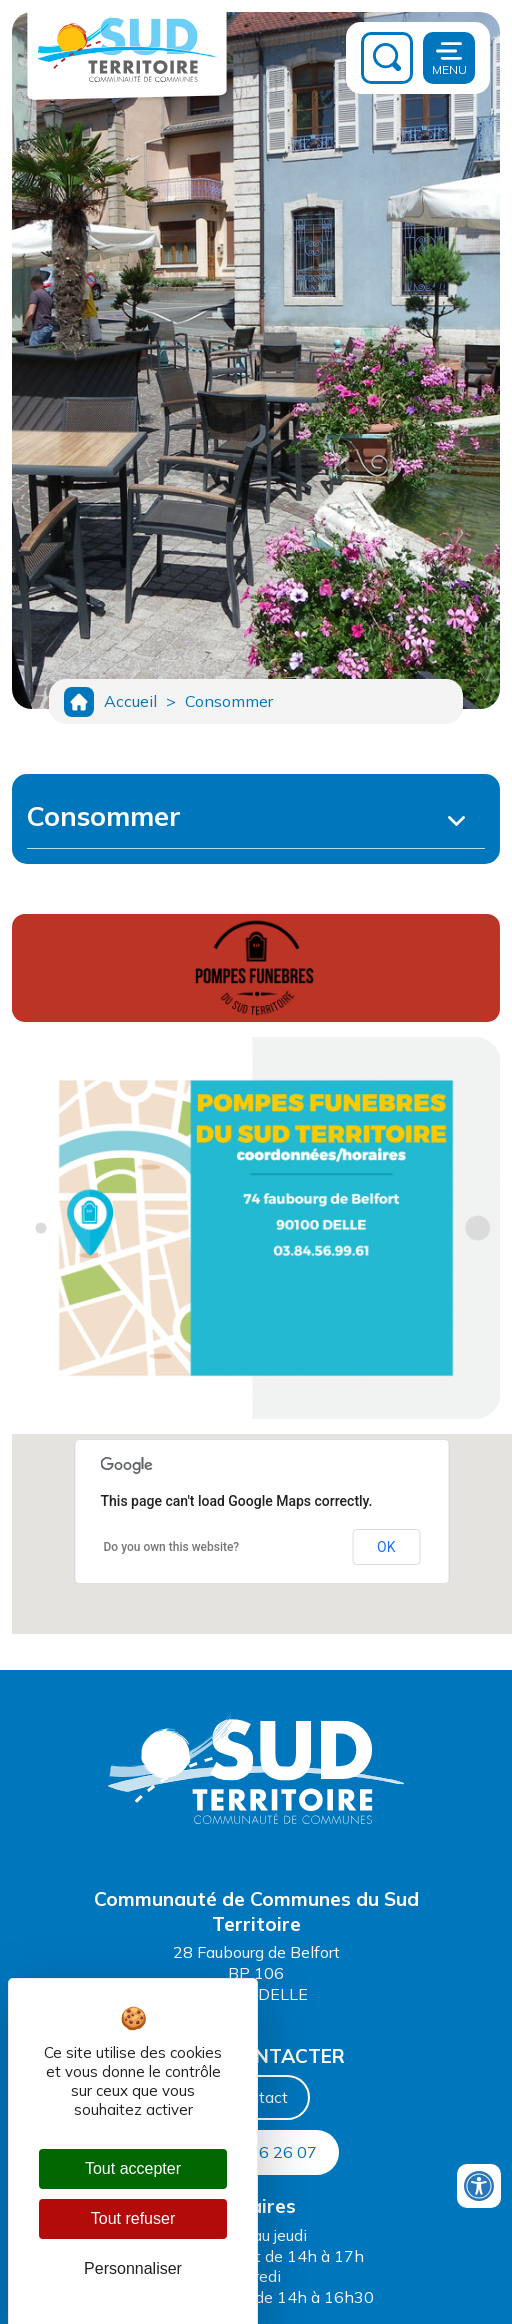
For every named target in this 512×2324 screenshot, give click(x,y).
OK (386, 1547)
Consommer (229, 701)
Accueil (130, 701)
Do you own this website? (172, 1547)
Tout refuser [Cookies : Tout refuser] (133, 2218)
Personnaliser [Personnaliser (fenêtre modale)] (133, 2268)
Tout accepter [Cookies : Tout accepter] (133, 2168)
